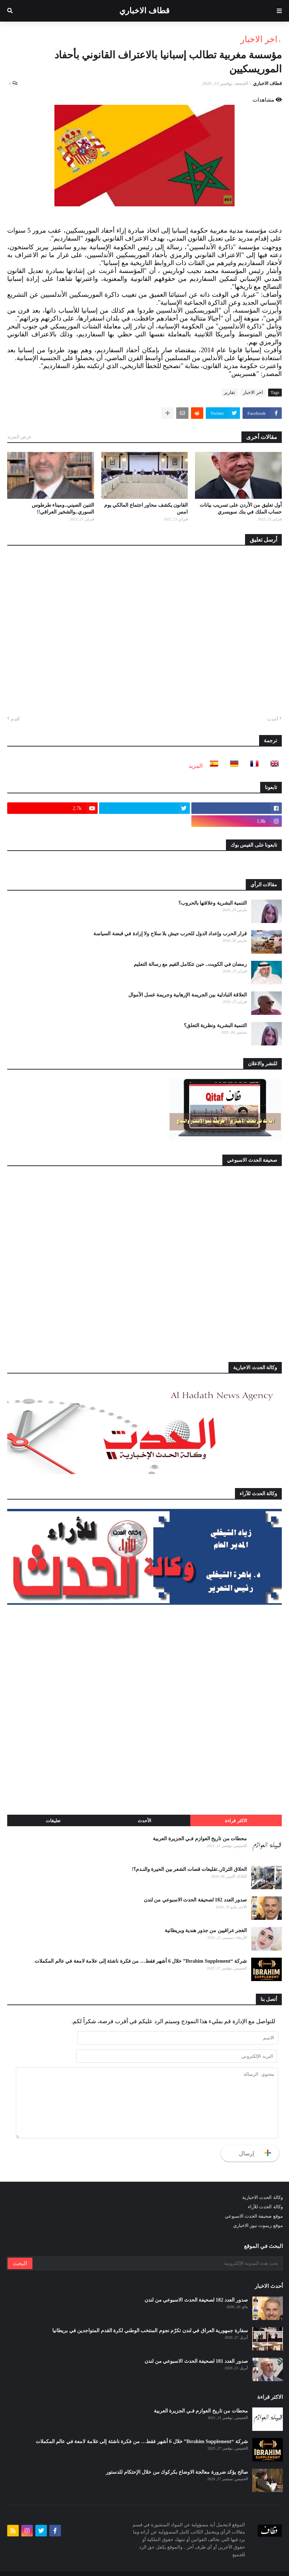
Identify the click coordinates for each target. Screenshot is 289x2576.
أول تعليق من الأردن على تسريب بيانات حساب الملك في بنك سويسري (241, 508)
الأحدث (144, 1820)
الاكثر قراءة (236, 1820)
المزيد (195, 766)
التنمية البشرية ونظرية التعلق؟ (215, 1025)
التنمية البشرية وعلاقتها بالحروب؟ (212, 903)
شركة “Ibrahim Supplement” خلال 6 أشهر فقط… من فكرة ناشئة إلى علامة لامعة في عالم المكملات (141, 1961)
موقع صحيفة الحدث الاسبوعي (254, 2199)
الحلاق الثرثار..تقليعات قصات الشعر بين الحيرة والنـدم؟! (189, 1869)
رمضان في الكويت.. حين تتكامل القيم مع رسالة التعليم (190, 964)
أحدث (272, 719)
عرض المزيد (19, 436)
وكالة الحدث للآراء (265, 2189)
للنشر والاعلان (46, 2565)
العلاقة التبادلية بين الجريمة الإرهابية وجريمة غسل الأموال (187, 995)
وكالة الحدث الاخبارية (262, 2180)
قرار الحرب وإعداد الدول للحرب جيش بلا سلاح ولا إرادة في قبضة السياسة (170, 933)
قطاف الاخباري (144, 10)
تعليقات (53, 1820)
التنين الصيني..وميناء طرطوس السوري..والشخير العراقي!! (63, 508)
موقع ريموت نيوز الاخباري (258, 2208)
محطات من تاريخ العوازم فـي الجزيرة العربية (200, 1838)
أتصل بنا (15, 2565)
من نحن (76, 2565)
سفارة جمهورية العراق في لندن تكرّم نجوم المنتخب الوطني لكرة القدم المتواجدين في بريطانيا (150, 2313)
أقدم (15, 719)
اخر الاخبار (258, 39)
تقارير (229, 392)
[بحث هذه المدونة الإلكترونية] (157, 2246)
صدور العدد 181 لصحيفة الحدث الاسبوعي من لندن (196, 2344)
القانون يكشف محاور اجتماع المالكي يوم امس (146, 508)
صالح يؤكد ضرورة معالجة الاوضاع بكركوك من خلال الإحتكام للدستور (177, 2455)
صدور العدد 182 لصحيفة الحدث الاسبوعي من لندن (195, 1900)
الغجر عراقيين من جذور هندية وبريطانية (206, 1930)
